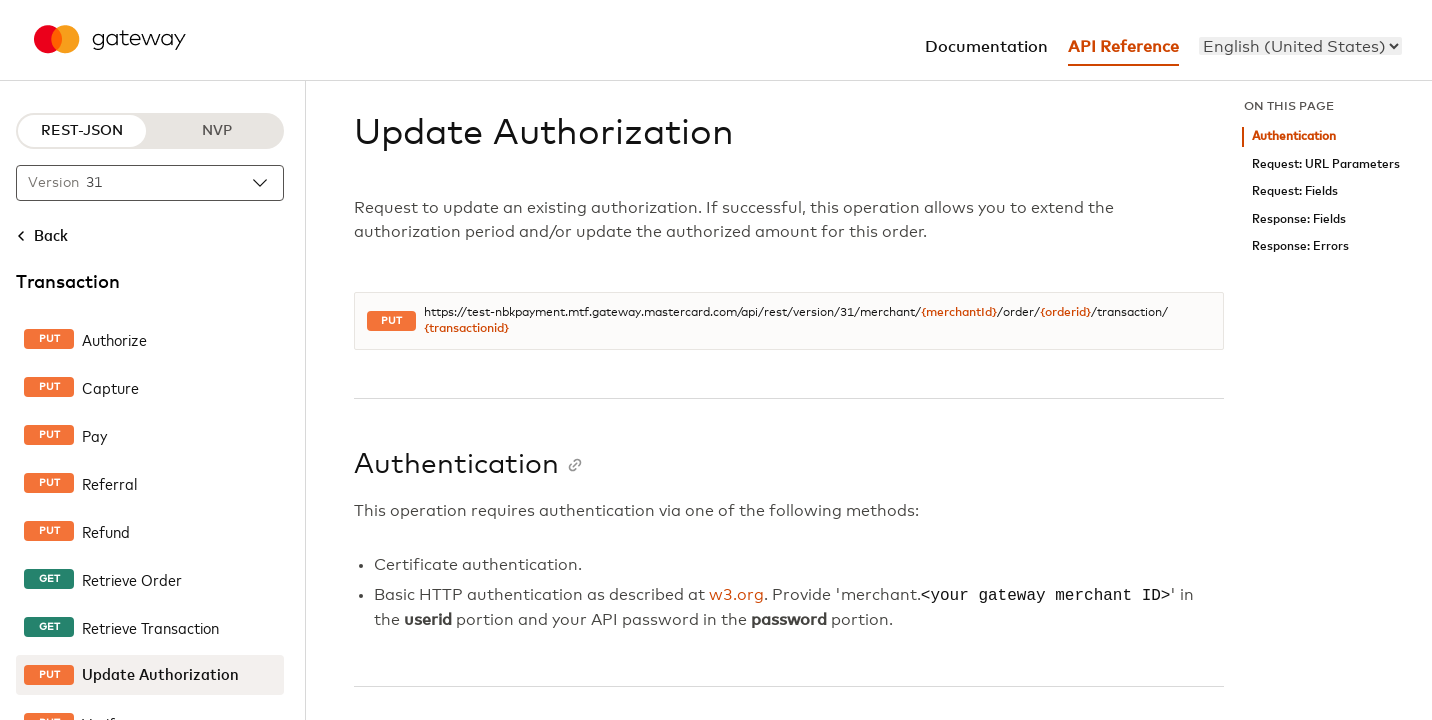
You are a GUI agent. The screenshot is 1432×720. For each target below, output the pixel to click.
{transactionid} (466, 329)
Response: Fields (1299, 219)
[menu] (1300, 46)
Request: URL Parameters (1326, 164)
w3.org (736, 596)
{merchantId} (959, 313)
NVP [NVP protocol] (217, 131)
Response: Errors (1300, 246)
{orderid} (1065, 313)
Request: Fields (1295, 191)
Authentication (1294, 136)
